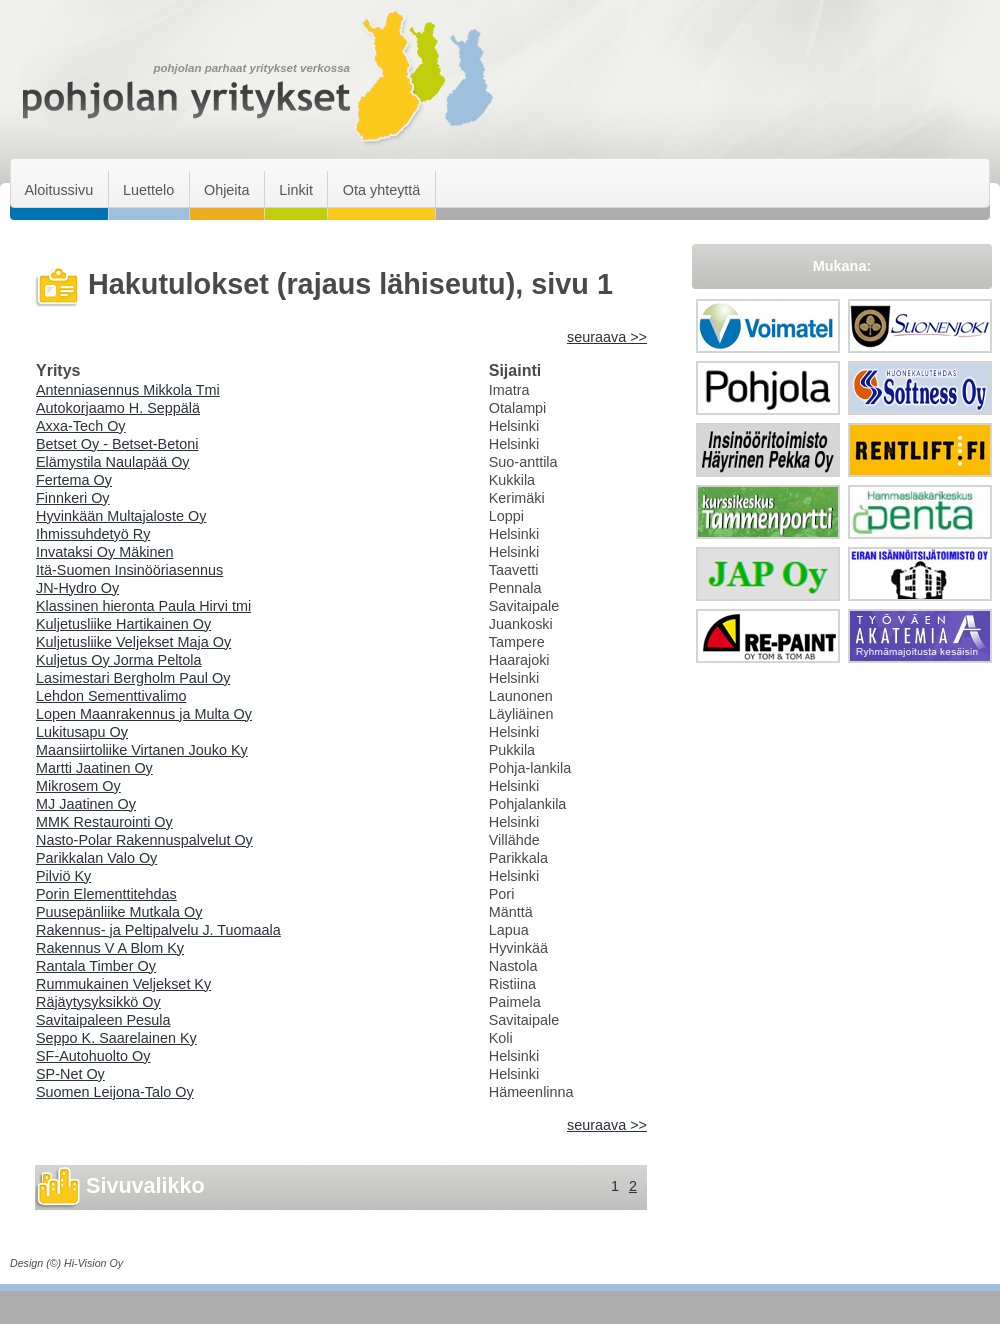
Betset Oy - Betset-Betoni (117, 444)
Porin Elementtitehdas (106, 894)
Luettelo (148, 190)
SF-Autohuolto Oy (93, 1056)
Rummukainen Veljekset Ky (123, 984)
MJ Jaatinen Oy (86, 804)
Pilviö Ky (63, 876)
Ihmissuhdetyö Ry (93, 534)
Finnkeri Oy (73, 498)
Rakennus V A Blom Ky (110, 948)
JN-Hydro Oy (77, 588)
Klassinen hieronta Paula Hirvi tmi (143, 606)
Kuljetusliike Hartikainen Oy (123, 624)
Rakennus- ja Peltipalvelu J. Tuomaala (158, 930)
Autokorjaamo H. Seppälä (118, 408)
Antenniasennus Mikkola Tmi (128, 390)
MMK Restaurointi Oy (104, 822)
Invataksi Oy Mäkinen (105, 552)
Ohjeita (227, 190)
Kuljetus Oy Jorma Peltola (119, 660)
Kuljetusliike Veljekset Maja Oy (133, 642)
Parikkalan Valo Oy (96, 858)
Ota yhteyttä (382, 190)
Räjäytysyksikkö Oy (98, 1002)
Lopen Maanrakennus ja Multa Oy (144, 714)
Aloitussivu (58, 190)
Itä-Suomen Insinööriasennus (129, 570)
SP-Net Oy (70, 1074)
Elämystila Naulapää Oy (113, 462)
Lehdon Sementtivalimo (111, 696)
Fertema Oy (74, 480)
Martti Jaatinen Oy (94, 768)
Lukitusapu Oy (82, 732)
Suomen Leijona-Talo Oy (115, 1092)
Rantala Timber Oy (96, 966)
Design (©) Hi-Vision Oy (66, 1263)
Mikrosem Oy (78, 786)
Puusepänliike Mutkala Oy (119, 912)
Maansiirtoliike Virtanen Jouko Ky (142, 750)
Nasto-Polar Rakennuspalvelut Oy (144, 840)
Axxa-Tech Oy (81, 426)
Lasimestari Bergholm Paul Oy (133, 678)
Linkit (296, 190)
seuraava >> (607, 337)
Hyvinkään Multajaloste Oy (121, 516)
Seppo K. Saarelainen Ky (116, 1038)
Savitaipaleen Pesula (103, 1020)
